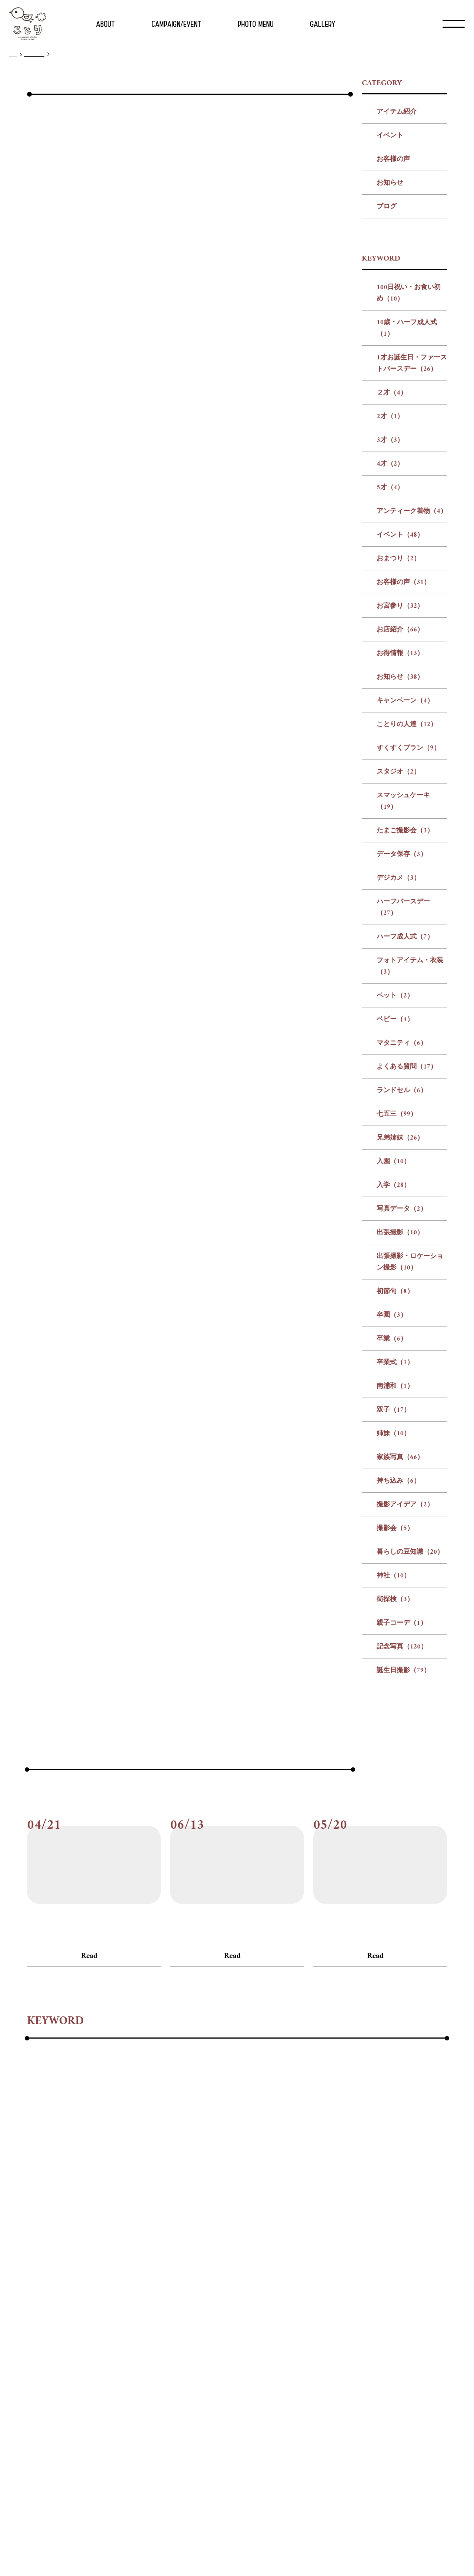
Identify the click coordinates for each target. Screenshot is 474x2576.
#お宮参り (240, 2258)
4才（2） (390, 644)
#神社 (35, 2358)
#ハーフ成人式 (116, 2298)
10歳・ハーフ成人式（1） (407, 508)
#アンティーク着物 (55, 2258)
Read (89, 2136)
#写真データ (224, 2318)
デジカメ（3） (398, 1058)
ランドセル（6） (402, 1270)
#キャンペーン (411, 2258)
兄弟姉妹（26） (400, 1318)
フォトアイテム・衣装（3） (410, 1146)
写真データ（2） (402, 1389)
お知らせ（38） (400, 857)
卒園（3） (392, 1495)
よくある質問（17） (407, 1246)
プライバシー (265, 2547)
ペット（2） (395, 1175)
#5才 (418, 2238)
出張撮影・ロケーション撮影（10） (410, 1441)
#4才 (393, 2238)
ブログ (387, 386)
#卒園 (35, 2338)
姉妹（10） (393, 1613)
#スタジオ (158, 2278)
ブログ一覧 (34, 54)
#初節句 (407, 2318)
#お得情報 (322, 2258)
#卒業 (63, 2338)
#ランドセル (45, 2318)
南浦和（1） (395, 1566)
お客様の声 (393, 339)
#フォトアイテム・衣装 (184, 2298)
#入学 (186, 2318)
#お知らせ (363, 2258)
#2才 (344, 2238)
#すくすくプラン (106, 2278)
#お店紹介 (281, 2258)
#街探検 (66, 2358)
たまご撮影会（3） (405, 1010)
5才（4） (390, 667)
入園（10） (393, 1341)
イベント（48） (400, 715)
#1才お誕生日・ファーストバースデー (242, 2238)
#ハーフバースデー (55, 2298)
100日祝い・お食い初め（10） (409, 473)
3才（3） (390, 620)
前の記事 (174, 872)
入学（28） (393, 1365)
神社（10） (393, 1755)
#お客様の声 (41, 2118)
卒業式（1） (395, 1542)
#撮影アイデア (311, 2338)
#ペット (242, 2298)
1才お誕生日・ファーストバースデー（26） (412, 543)
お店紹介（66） (400, 809)
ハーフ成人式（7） (405, 1117)
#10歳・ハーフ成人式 (143, 2238)
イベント (390, 315)
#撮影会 (355, 2338)
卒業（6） (392, 1519)
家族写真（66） (400, 1637)
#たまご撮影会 (273, 2278)
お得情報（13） (400, 833)
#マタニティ (317, 2298)
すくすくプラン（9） (408, 928)
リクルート (232, 2547)
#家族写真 (222, 2338)
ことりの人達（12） (407, 904)
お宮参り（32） (400, 786)
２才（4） (392, 572)
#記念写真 (152, 2358)
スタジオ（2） (398, 951)
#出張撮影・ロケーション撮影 (340, 2318)
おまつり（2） (398, 738)
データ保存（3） (402, 1034)
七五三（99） (397, 1294)
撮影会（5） (395, 1708)
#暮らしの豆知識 (403, 2338)
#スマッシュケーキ (212, 2278)
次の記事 (298, 872)
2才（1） (390, 596)
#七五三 (86, 2318)
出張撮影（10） (400, 1412)
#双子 (159, 2338)
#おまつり (151, 2258)
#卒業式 (94, 2338)
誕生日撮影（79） (403, 1850)
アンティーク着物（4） (412, 691)
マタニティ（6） (402, 1223)
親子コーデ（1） (402, 1803)
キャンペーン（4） (405, 880)
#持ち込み (263, 2338)
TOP (13, 55)
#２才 (318, 2238)
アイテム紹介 (397, 292)
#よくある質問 (368, 2298)
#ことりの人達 (48, 2278)
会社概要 (204, 2547)
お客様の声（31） (403, 762)
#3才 (369, 2238)
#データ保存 (324, 2278)
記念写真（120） (402, 1826)
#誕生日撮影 (196, 2358)
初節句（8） (395, 1471)
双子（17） (393, 1590)
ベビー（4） (395, 1199)
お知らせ (390, 363)
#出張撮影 (269, 2318)
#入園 (158, 2318)
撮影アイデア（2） (405, 1684)
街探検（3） (395, 1779)
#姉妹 (187, 2338)
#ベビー (276, 2298)
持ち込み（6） (398, 1661)
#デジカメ (369, 2278)
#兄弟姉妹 (124, 2318)
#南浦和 (128, 2338)
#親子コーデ (107, 2358)
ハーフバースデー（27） (403, 1087)
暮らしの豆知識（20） (410, 1732)
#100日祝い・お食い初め (63, 2238)
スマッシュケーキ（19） (403, 981)
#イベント (110, 2258)
